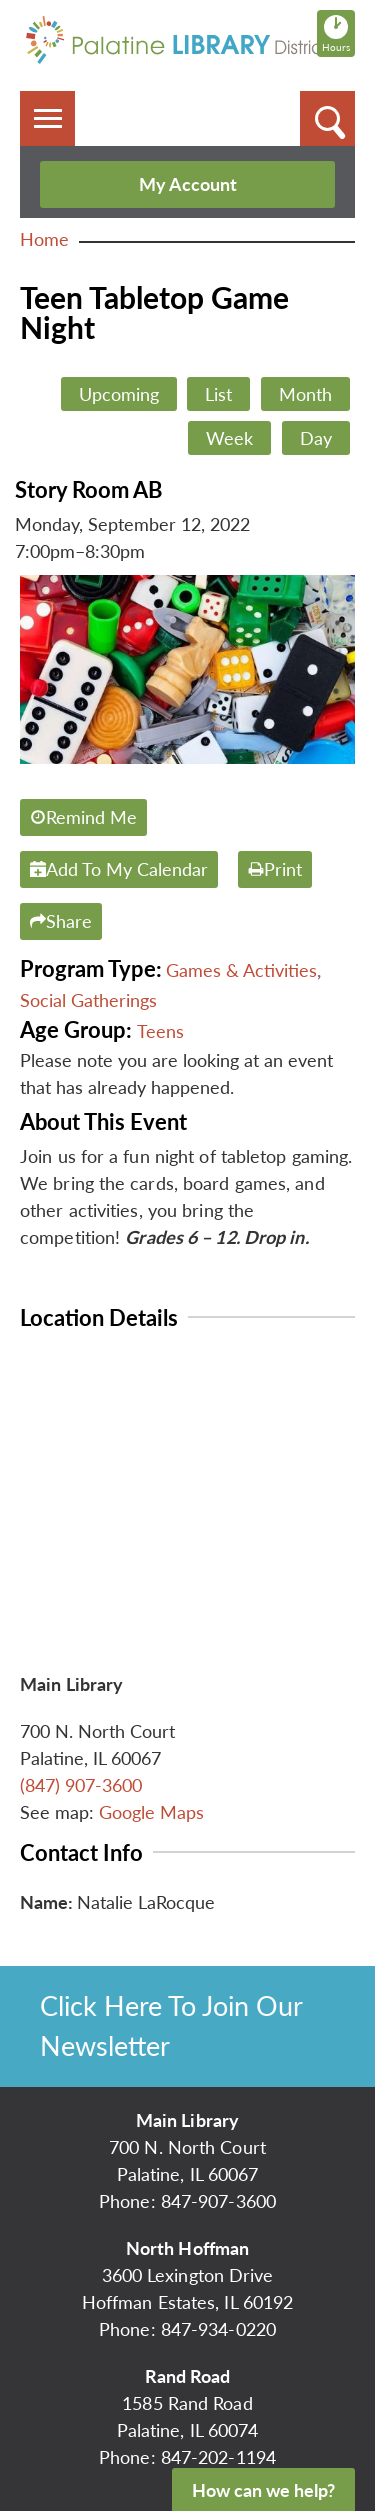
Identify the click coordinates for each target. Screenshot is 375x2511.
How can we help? (263, 2490)
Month (305, 394)
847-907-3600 (218, 2201)
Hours (338, 33)
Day (316, 438)
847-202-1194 (218, 2457)
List (218, 394)
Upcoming (119, 394)
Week (229, 438)
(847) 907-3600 (81, 1785)
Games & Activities (241, 970)
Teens (160, 1031)
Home (44, 239)
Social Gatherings (88, 1000)
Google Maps (151, 1812)
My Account (188, 184)
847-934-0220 (218, 2329)
